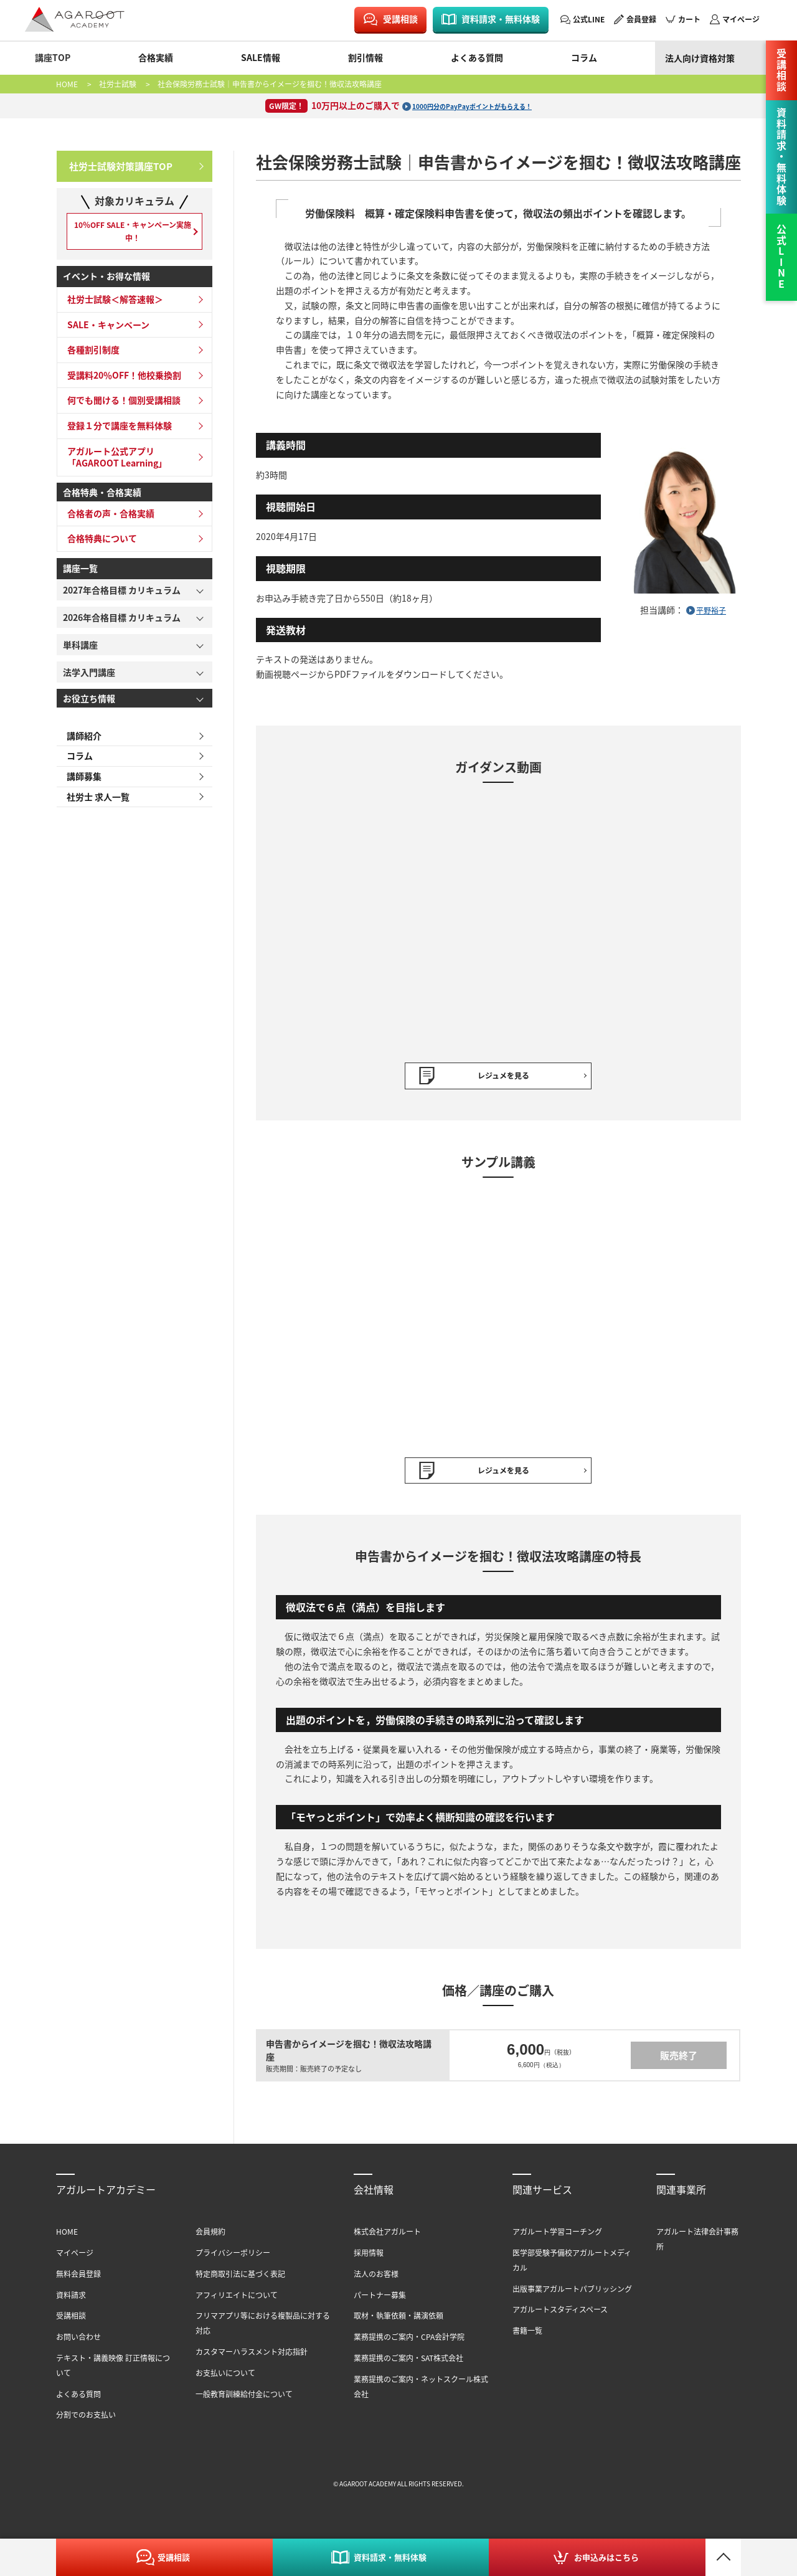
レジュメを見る (503, 1077)
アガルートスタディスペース (560, 2316)
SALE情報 (260, 57)
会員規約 (210, 2237)
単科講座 (80, 653)
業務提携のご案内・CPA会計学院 (409, 2342)
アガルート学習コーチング (557, 2237)
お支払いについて (225, 2379)
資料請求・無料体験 (500, 18)
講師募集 (80, 788)
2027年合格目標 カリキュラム (122, 598)
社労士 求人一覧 (94, 809)
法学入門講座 (89, 681)
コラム (584, 57)
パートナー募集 (380, 2301)
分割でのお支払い (86, 2421)
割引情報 (365, 57)
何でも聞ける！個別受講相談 (120, 409)
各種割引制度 (90, 359)
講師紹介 (80, 745)
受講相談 (400, 18)
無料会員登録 (78, 2280)
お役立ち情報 (89, 707)
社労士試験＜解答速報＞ (111, 308)
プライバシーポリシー (233, 2258)
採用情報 (369, 2258)
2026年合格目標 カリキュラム (122, 626)
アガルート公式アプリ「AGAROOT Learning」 (113, 465)
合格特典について (98, 547)
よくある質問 (477, 57)
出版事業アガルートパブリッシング (572, 2295)
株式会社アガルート (387, 2237)
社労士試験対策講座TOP (117, 164)
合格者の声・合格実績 (107, 522)
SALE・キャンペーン (105, 333)
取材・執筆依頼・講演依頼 (398, 2322)
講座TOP (52, 57)
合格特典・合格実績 (102, 501)
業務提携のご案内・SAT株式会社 (408, 2364)
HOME (67, 83)
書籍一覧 (527, 2336)
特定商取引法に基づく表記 (240, 2280)
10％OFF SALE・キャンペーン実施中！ (134, 234)
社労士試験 (117, 83)
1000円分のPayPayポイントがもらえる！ (472, 105)
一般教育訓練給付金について (244, 2400)
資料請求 (71, 2301)
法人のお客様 (376, 2280)
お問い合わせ (78, 2342)
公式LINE (589, 19)
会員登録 (641, 19)
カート (689, 19)
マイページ (741, 19)
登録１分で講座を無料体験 (116, 435)
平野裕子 (711, 610)
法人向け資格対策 (700, 58)
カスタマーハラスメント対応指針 (252, 2357)
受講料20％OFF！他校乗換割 (120, 383)
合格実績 (155, 57)
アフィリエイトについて (237, 2301)
